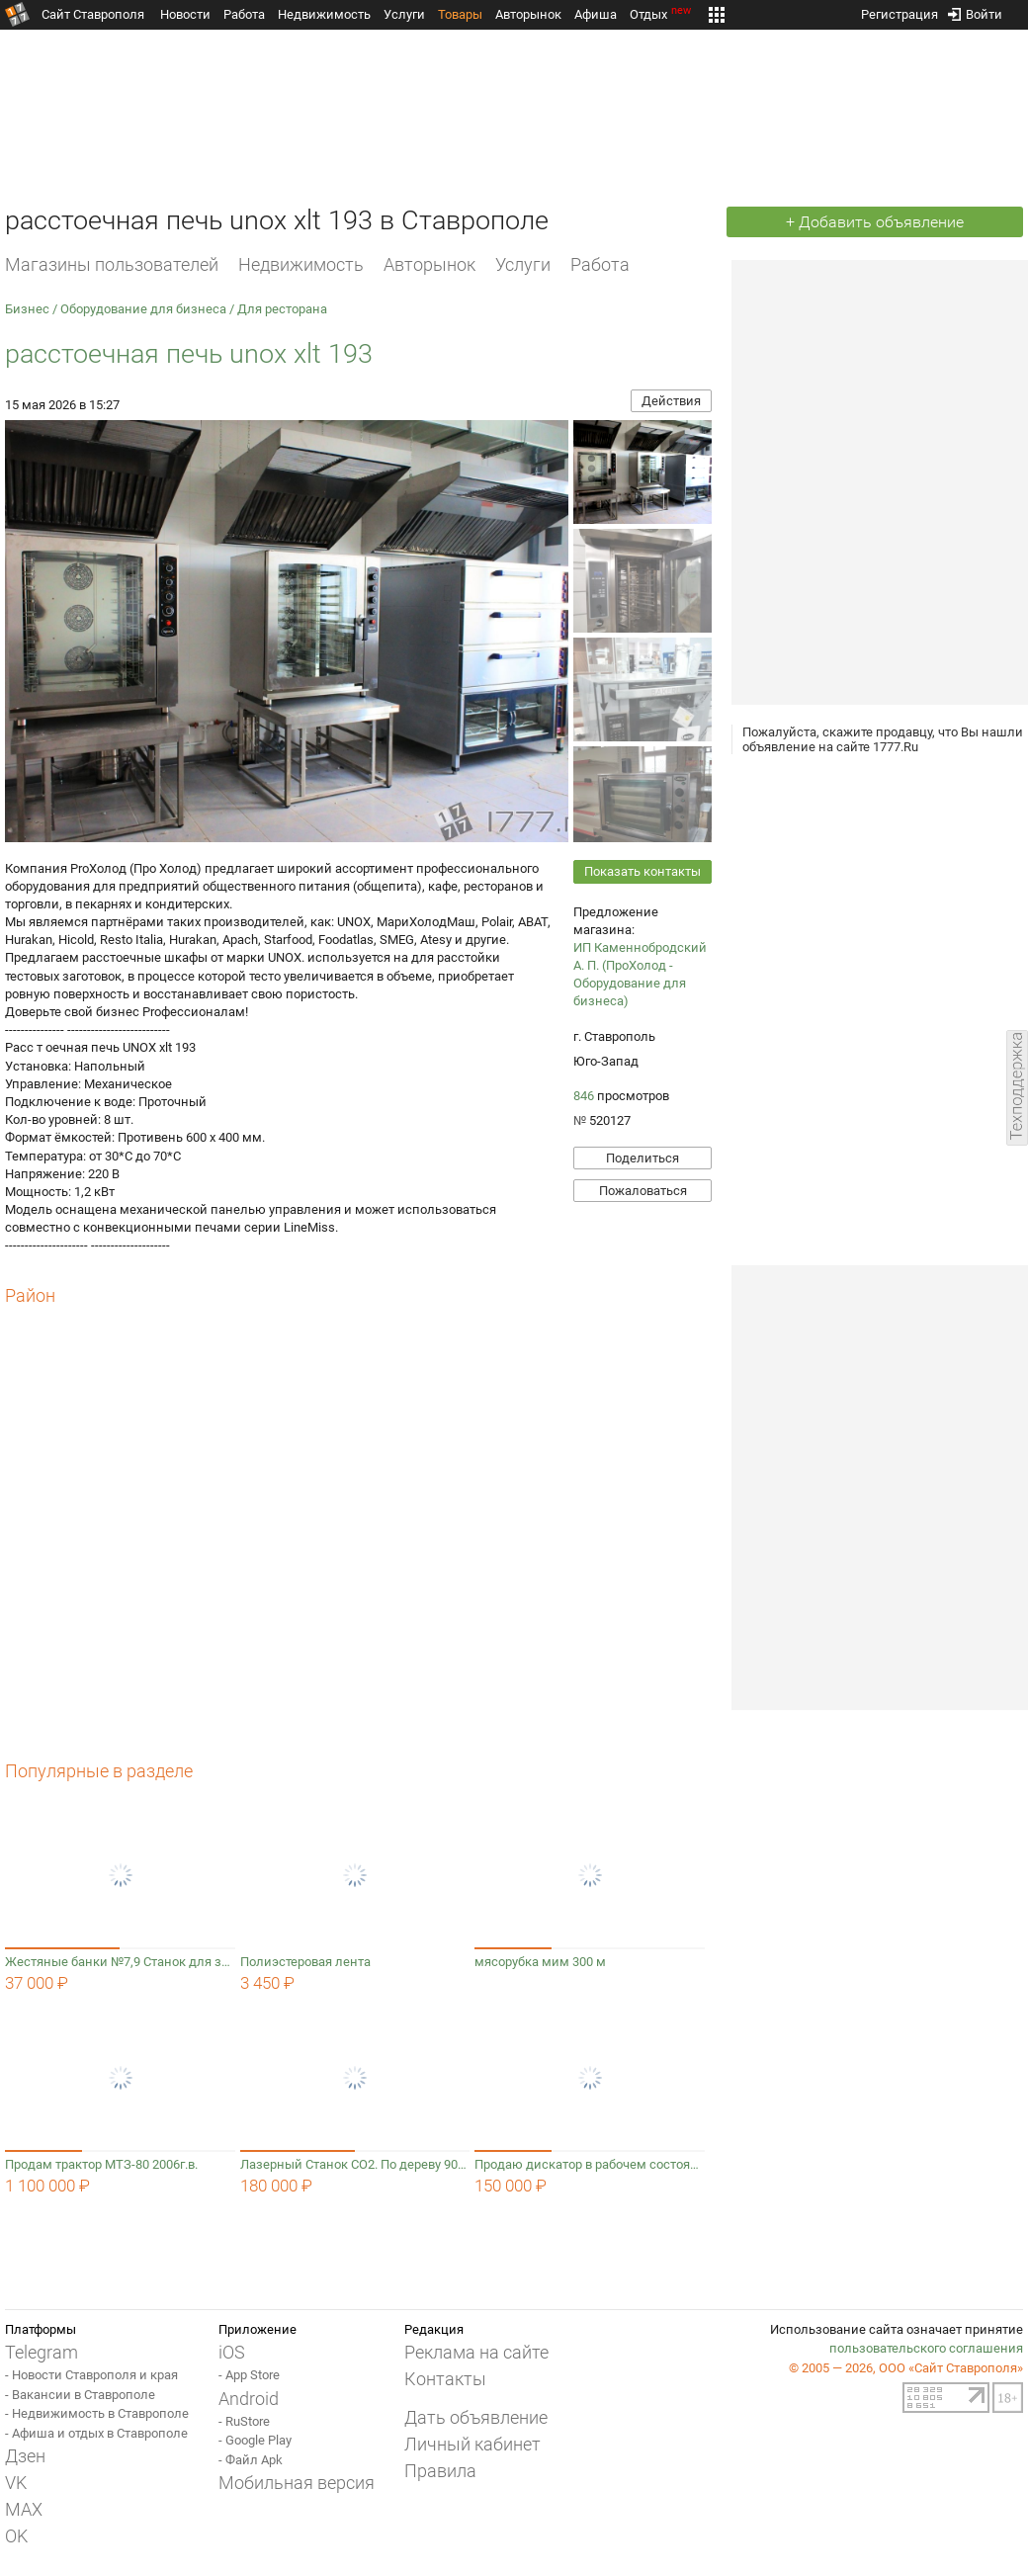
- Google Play (255, 2440)
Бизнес (27, 308)
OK (16, 2536)
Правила (440, 2470)
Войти (975, 10)
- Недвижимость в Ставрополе (97, 2413)
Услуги (404, 14)
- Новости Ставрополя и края (91, 2374)
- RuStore (244, 2421)
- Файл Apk (250, 2459)
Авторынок (528, 14)
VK (16, 2482)
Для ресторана (282, 308)
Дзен (25, 2456)
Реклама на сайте (476, 2352)
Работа (244, 14)
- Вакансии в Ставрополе (80, 2394)
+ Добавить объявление (875, 222)
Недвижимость (324, 14)
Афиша (595, 14)
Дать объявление (476, 2417)
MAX (24, 2509)
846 (583, 1095)
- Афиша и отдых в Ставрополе (96, 2433)
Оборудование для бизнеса (143, 308)
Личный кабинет (472, 2444)
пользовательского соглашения (926, 2348)
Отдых (662, 14)
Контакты (445, 2378)
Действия (671, 400)
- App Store (249, 2374)
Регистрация (899, 10)
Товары (460, 14)
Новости (185, 14)
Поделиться (642, 1158)
